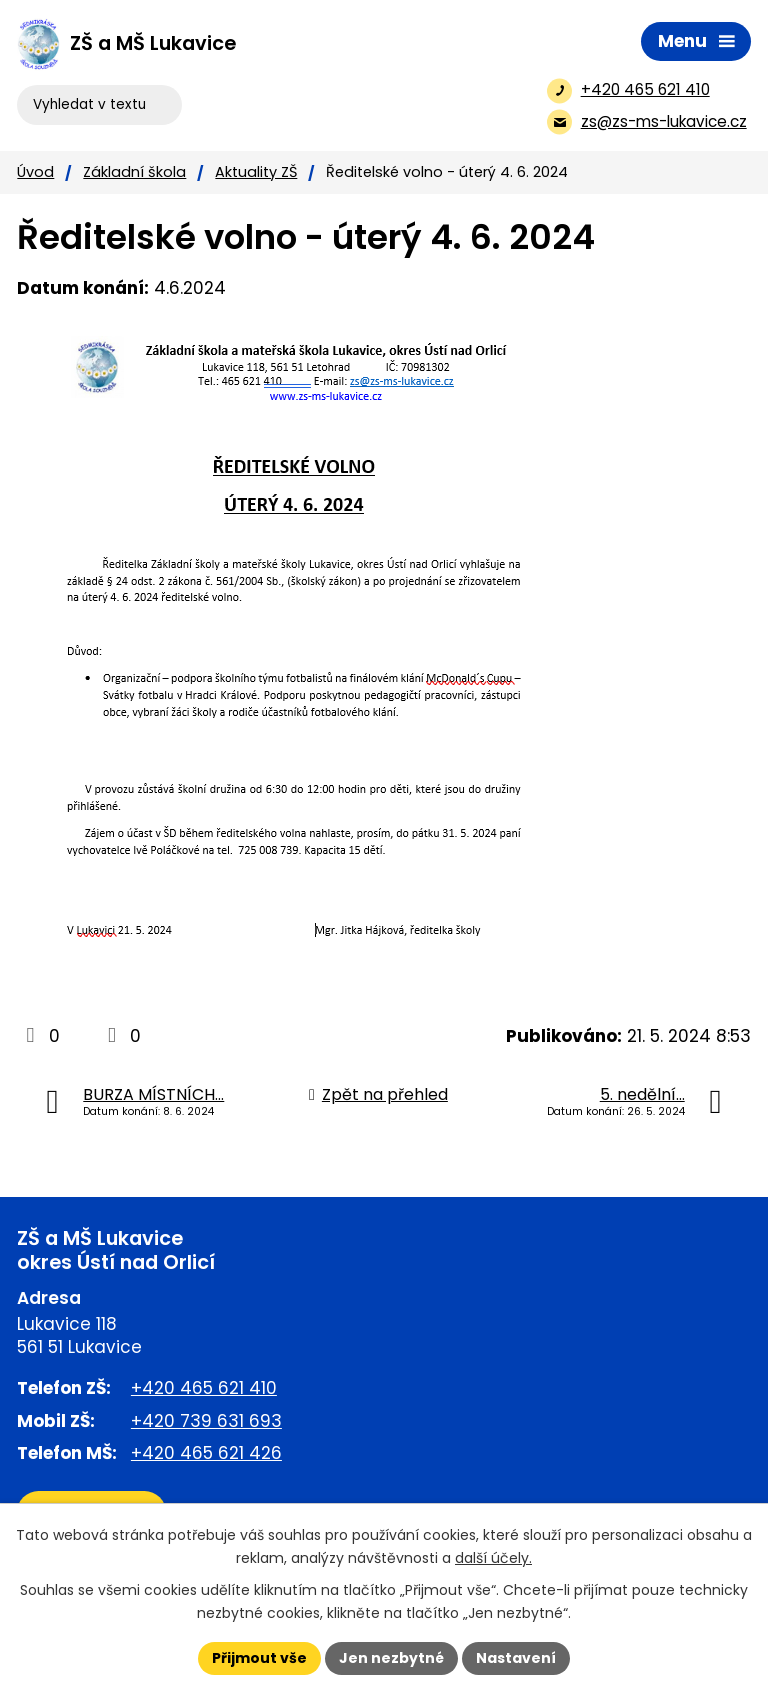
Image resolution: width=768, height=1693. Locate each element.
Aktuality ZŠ (256, 172)
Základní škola (134, 172)
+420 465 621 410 (204, 1388)
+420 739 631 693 (206, 1421)
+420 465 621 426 (206, 1453)
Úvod (35, 172)
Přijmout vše (259, 1658)
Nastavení (516, 1658)
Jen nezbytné (391, 1658)
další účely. (493, 1558)
